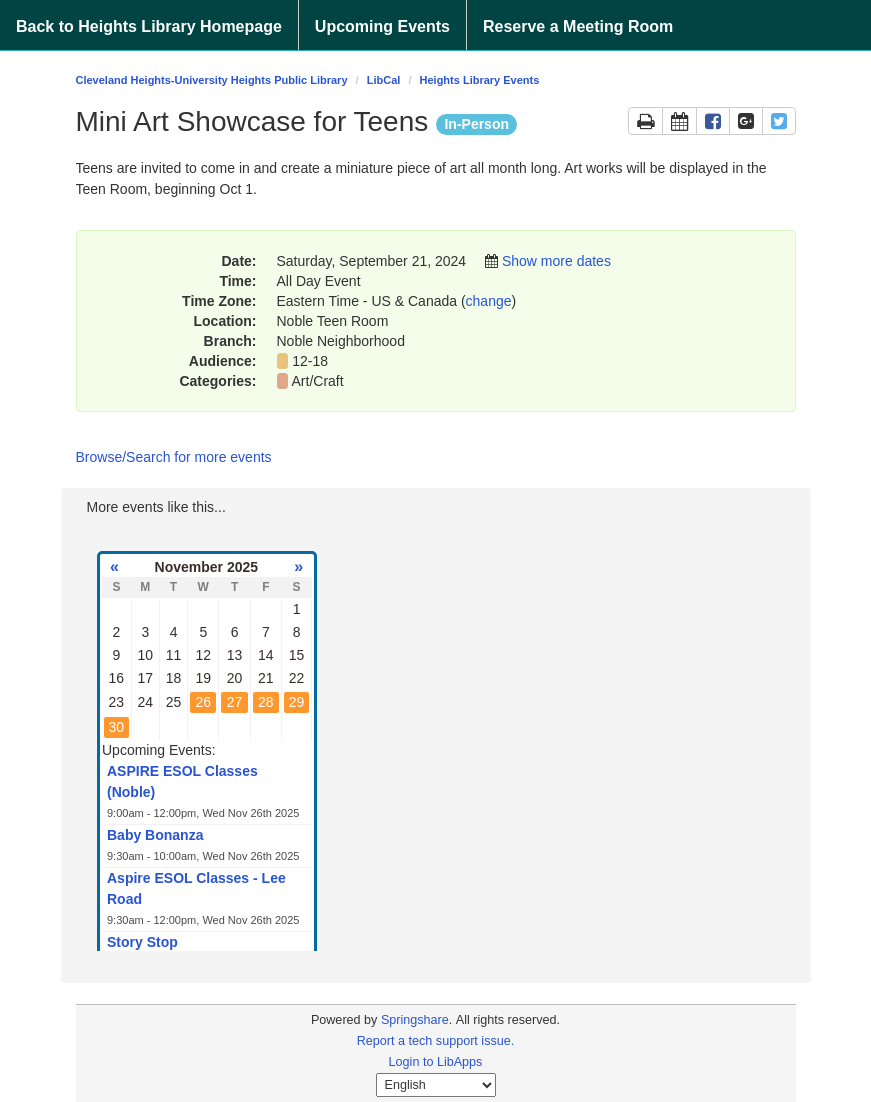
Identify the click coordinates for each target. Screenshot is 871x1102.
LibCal (384, 80)
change (489, 301)
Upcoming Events (382, 26)
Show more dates (556, 261)
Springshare (415, 1020)
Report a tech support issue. (436, 1041)
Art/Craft (320, 381)
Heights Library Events (480, 80)
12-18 (310, 361)
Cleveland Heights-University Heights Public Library (212, 80)
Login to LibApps (436, 1062)
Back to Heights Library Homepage (149, 26)
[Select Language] (436, 1085)
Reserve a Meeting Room (578, 26)
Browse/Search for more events (174, 457)
